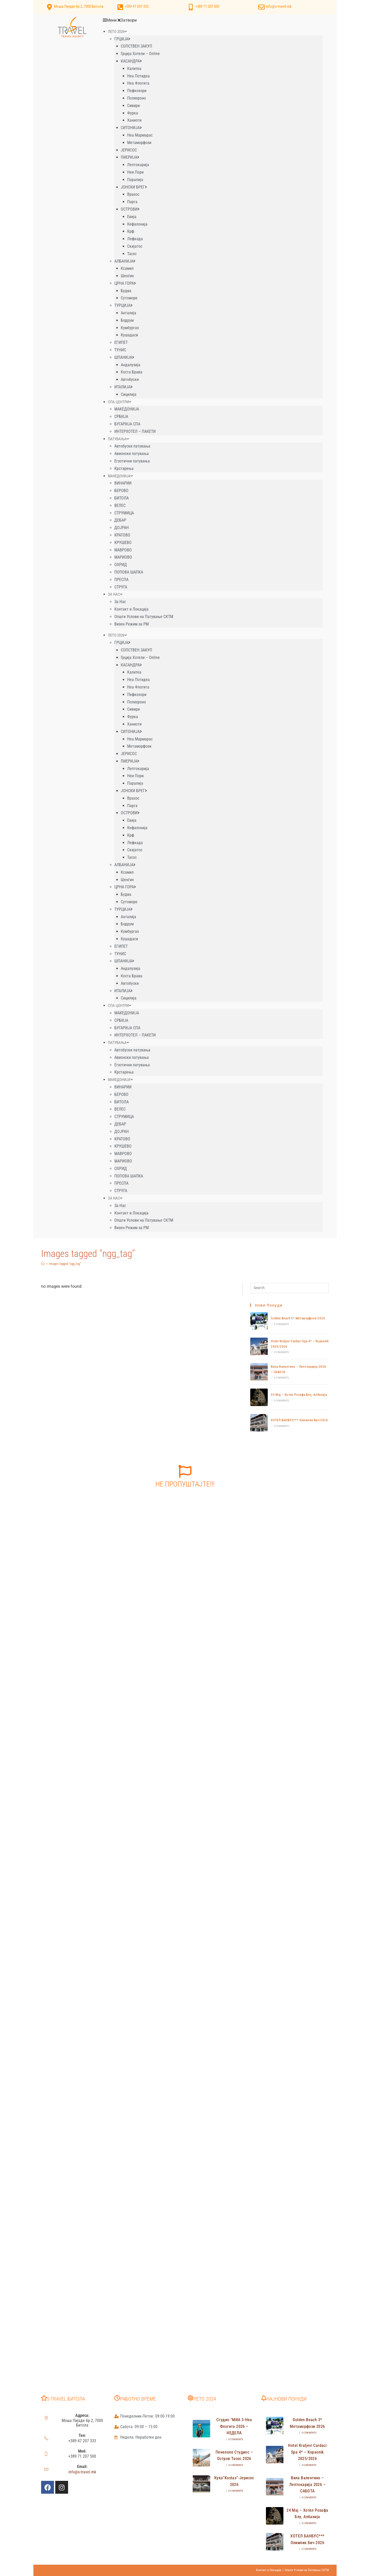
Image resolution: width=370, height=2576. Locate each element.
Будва (126, 290)
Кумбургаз (130, 327)
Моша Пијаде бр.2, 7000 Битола (78, 6)
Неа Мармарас (140, 135)
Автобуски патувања (132, 446)
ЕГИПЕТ (121, 342)
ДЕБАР (120, 520)
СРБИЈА (121, 416)
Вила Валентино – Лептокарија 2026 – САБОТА (307, 2484)
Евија (131, 216)
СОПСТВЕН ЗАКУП (136, 46)
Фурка (132, 113)
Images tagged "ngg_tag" (65, 1264)
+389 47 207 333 (137, 6)
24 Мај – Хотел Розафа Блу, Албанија (299, 1395)
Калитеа (134, 68)
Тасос (132, 253)
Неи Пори (135, 172)
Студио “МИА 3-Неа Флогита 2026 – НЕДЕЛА (234, 2426)
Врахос (133, 194)
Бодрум (127, 320)
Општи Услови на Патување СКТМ (143, 616)
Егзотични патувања (132, 461)
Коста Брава (131, 372)
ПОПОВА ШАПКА (128, 572)
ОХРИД (120, 564)
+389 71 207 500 (207, 6)
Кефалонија (137, 224)
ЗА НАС (115, 594)
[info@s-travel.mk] (261, 7)
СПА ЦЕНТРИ (119, 402)
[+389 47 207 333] (120, 7)
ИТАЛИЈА (123, 386)
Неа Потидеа (138, 76)
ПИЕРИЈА (130, 157)
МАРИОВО (123, 557)
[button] (213, 20)
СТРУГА (120, 587)
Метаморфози (139, 142)
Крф (130, 231)
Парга (132, 201)
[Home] (42, 1264)
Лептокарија (138, 164)
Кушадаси (129, 335)
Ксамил (127, 268)
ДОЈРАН (121, 527)
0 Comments (281, 1324)
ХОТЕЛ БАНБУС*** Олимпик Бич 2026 (299, 1420)
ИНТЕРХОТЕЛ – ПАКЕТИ (135, 431)
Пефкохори (136, 90)
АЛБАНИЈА (124, 261)
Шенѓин (127, 275)
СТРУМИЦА (124, 513)
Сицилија (128, 394)
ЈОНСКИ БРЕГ (134, 187)
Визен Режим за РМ (131, 624)
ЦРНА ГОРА (125, 283)
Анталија (128, 312)
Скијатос (134, 246)
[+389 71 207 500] (191, 7)
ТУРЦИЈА (123, 305)
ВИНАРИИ (123, 483)
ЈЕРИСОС (129, 150)
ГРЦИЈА (122, 39)
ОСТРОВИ (130, 209)
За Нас (120, 601)
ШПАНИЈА (124, 357)
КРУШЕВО (123, 542)
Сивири (133, 105)
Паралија (135, 179)
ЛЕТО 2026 (117, 31)
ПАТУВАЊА (118, 439)
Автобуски (130, 379)
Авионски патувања (131, 453)
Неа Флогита (138, 83)
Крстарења (124, 468)
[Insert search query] (289, 1288)
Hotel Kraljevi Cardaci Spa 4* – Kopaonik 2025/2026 (307, 2452)
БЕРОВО (121, 490)
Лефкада (135, 238)
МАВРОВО (123, 550)
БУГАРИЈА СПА (127, 424)
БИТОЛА (121, 498)
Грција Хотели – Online (140, 53)
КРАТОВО (122, 535)
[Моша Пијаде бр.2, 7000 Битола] (49, 7)
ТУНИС (120, 349)
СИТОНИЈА (131, 127)
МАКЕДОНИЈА (126, 409)
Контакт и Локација (131, 609)
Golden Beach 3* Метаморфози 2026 (298, 1318)
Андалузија (130, 364)
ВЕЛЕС (120, 505)
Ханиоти (134, 120)
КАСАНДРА (131, 61)
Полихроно (136, 98)
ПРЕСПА (121, 579)
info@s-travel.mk (279, 6)
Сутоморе (129, 298)
